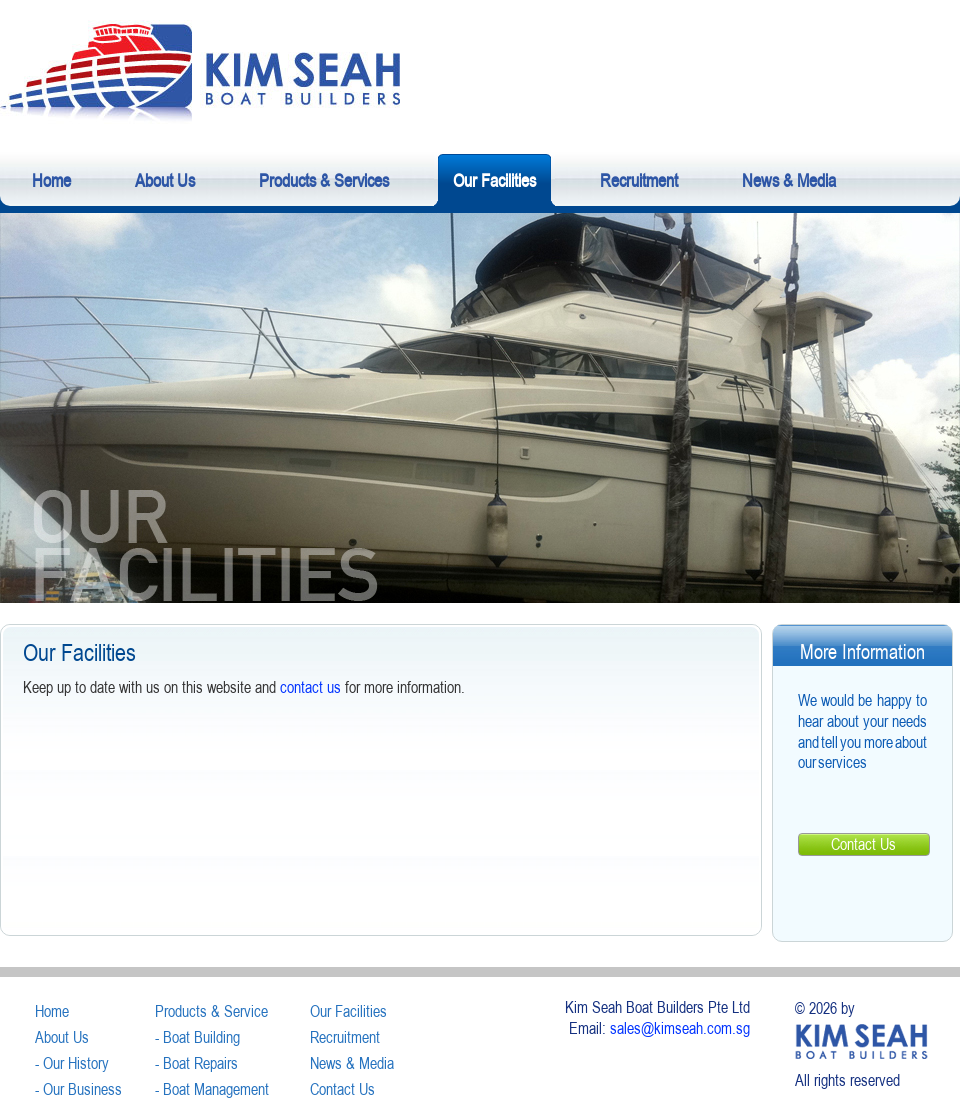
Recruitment (345, 1037)
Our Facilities (348, 1011)
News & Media (352, 1063)
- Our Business (78, 1089)
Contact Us (863, 844)
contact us (310, 687)
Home (52, 1011)
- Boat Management (212, 1089)
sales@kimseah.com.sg (680, 1028)
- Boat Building (197, 1037)
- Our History (72, 1063)
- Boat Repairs (196, 1063)
